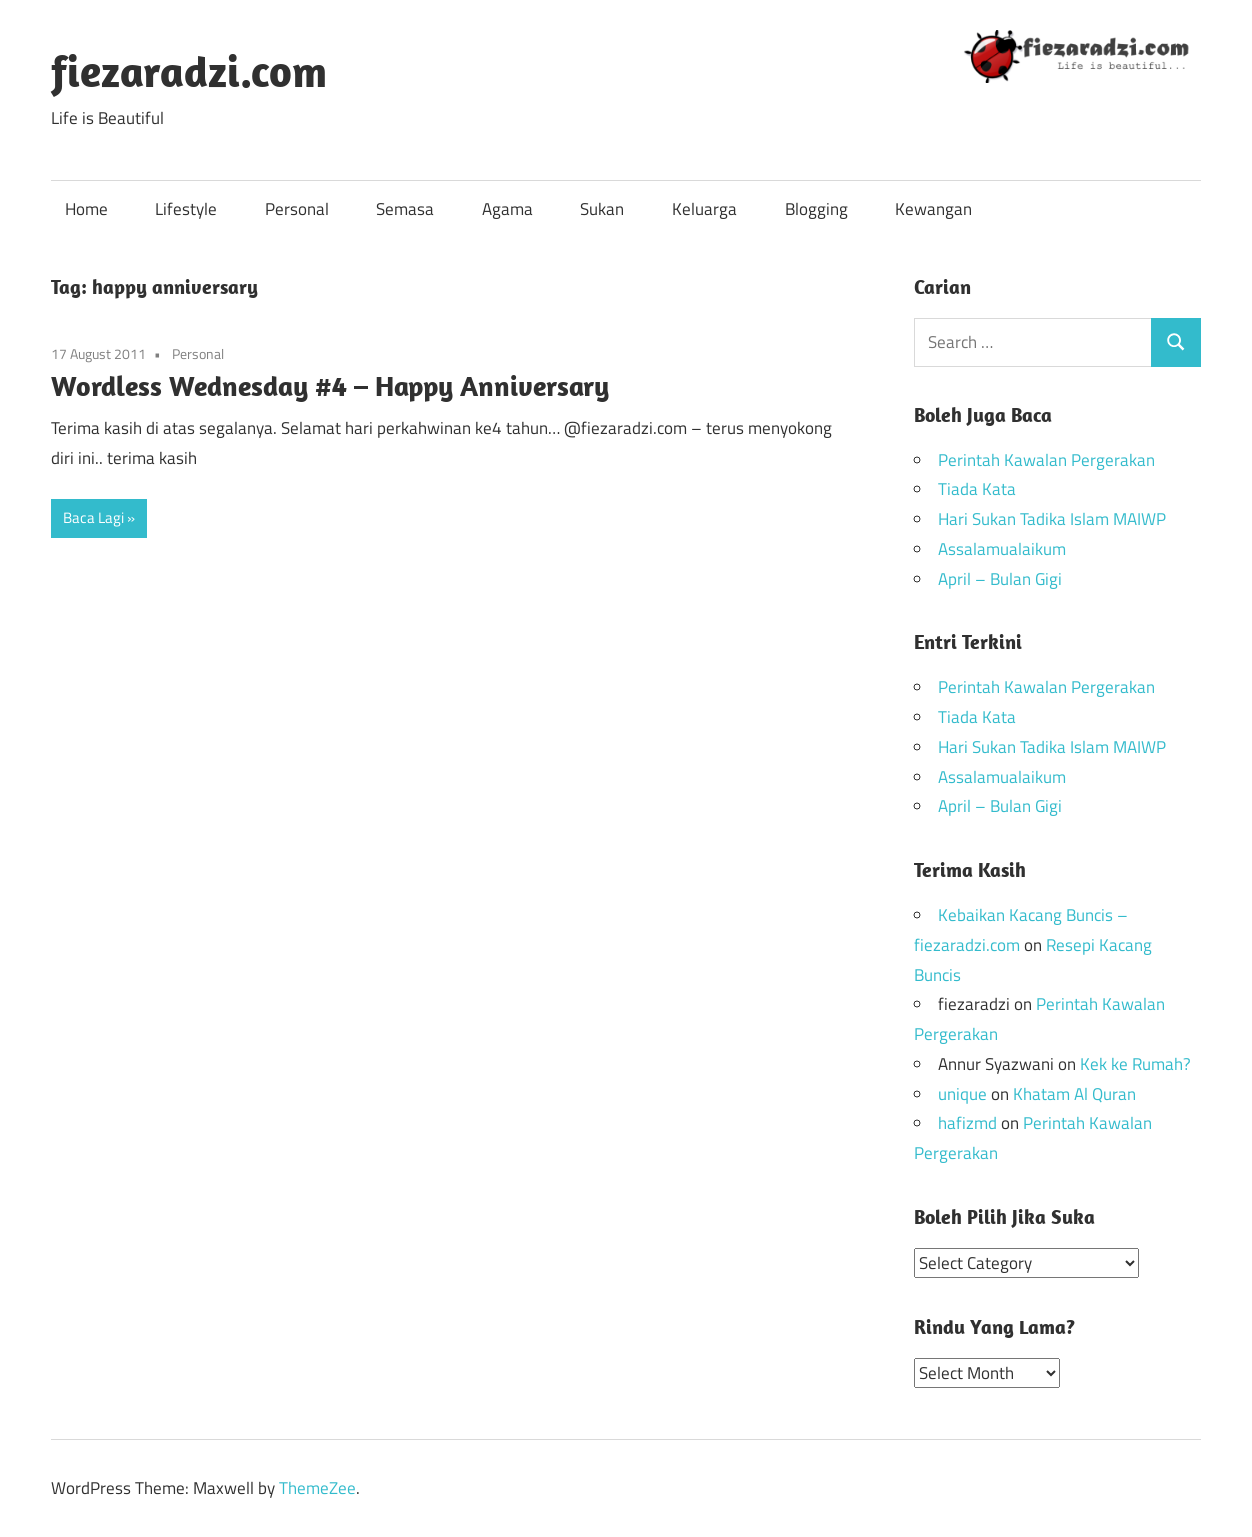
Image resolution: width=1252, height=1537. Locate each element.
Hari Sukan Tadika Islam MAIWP (1052, 519)
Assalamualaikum (1002, 549)
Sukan (602, 209)
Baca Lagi (93, 517)
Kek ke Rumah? (1135, 1064)
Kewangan (933, 209)
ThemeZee (317, 1487)
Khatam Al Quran (1074, 1094)
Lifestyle (186, 209)
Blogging (816, 209)
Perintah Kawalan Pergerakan (1046, 460)
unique (962, 1094)
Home (86, 209)
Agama (507, 209)
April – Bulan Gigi (1000, 579)
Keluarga (704, 209)
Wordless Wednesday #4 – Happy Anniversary (330, 385)
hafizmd (967, 1123)
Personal (297, 209)
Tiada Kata (977, 489)
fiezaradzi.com (189, 71)
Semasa (405, 209)
